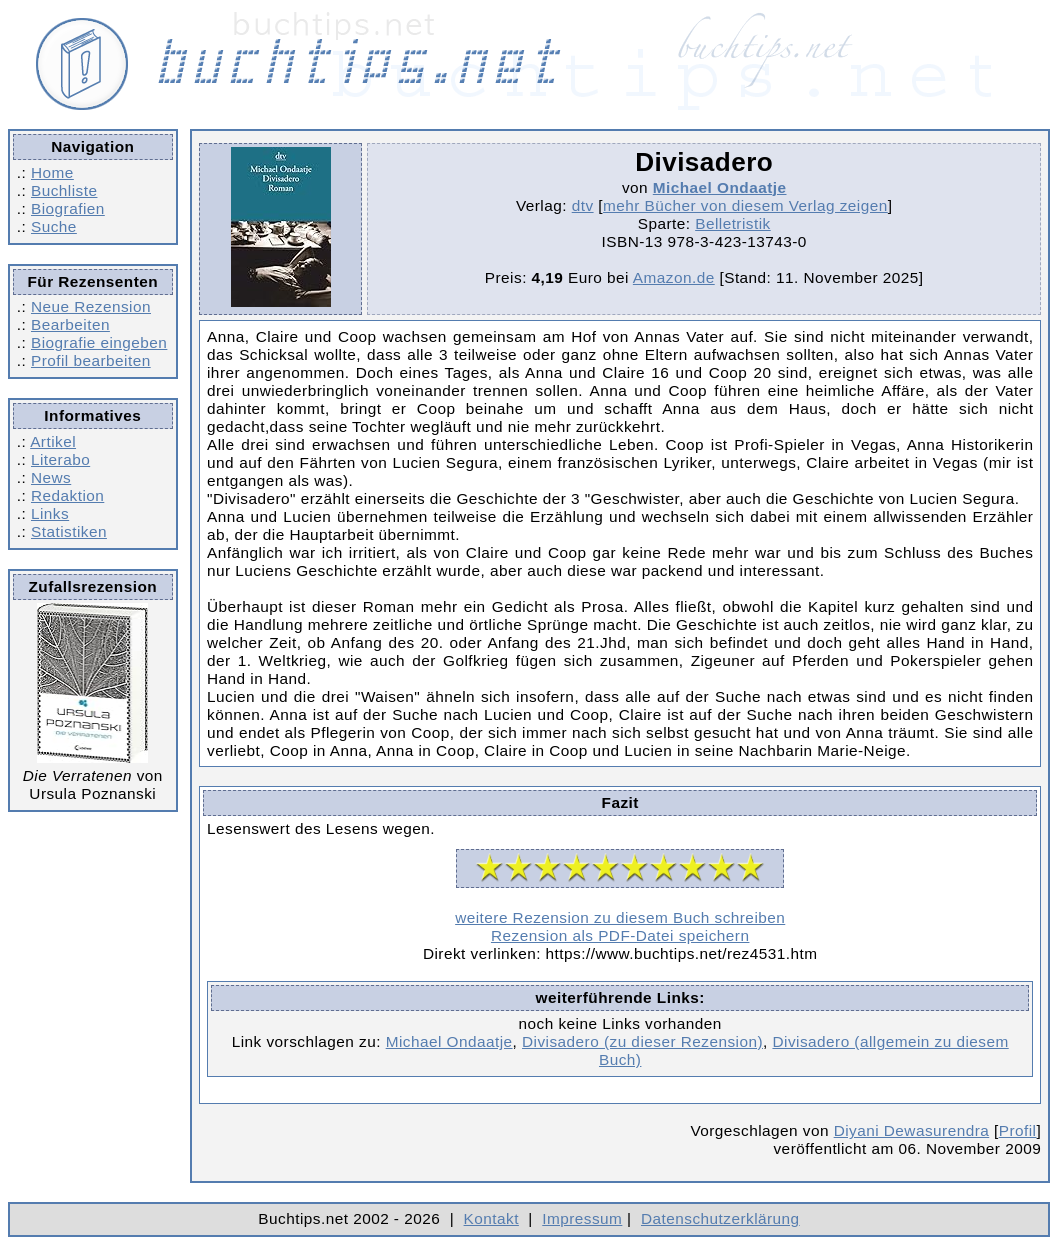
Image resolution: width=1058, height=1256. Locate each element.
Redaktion (67, 495)
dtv (583, 205)
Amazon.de (674, 277)
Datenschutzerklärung (720, 1218)
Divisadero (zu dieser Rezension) (642, 1041)
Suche (54, 226)
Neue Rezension (91, 306)
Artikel (53, 441)
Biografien (68, 208)
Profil (1018, 1130)
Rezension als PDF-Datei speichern (620, 935)
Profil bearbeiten (91, 360)
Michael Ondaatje (720, 187)
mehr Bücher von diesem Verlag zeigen (745, 205)
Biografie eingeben (99, 342)
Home (52, 172)
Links (50, 513)
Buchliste (64, 190)
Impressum (582, 1218)
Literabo (60, 459)
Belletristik (733, 223)
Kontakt (491, 1218)
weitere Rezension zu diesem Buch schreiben (620, 917)
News (51, 477)
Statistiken (69, 531)
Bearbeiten (70, 324)
